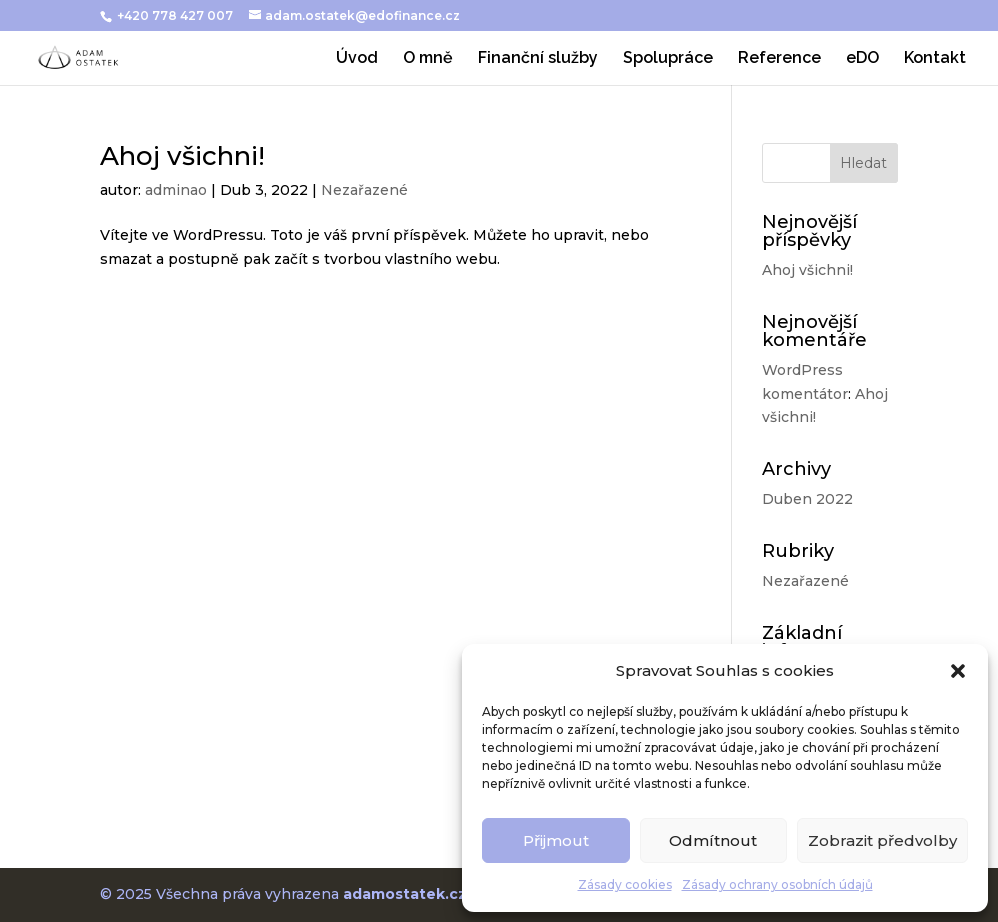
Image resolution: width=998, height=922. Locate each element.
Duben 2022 (807, 499)
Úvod (357, 59)
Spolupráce (668, 59)
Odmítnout (713, 840)
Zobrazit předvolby (882, 840)
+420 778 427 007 (176, 15)
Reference (779, 59)
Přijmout (556, 840)
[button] (958, 671)
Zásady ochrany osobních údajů (777, 884)
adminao (176, 190)
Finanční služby (538, 59)
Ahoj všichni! (182, 156)
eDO (862, 59)
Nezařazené (364, 190)
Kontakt (935, 59)
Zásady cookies (625, 884)
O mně (428, 59)
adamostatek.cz (405, 894)
